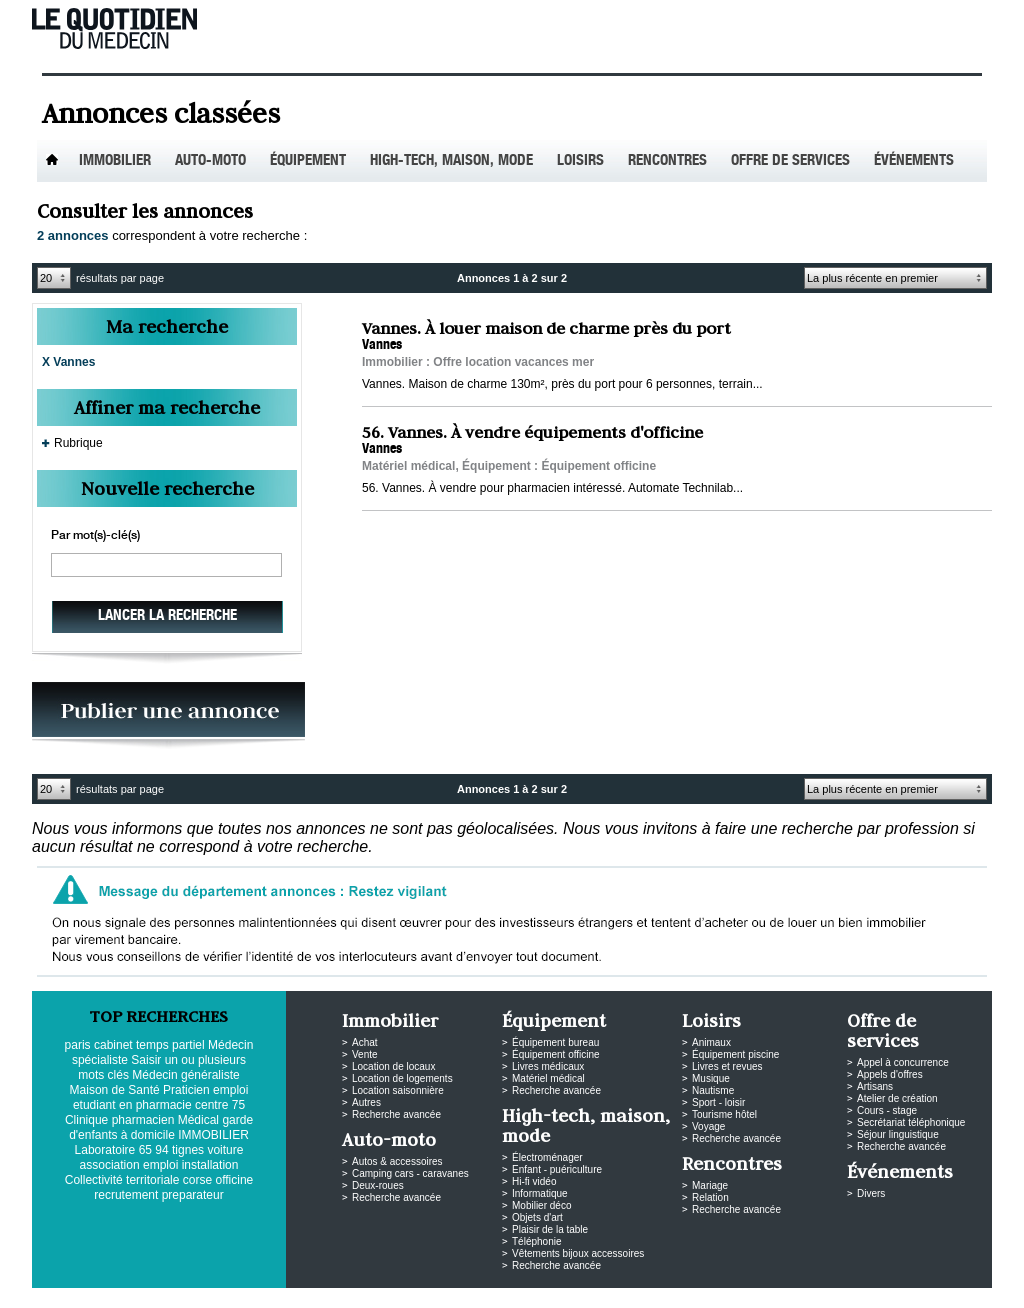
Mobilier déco (541, 1205)
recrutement (126, 1195)
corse (197, 1180)
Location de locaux (393, 1066)
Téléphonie (536, 1241)
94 (161, 1150)
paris (78, 1045)
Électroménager (547, 1157)
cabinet (113, 1045)
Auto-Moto (210, 161)
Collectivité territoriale (122, 1180)
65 (145, 1150)
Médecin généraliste (185, 1075)
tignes (188, 1150)
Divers (871, 1193)
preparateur (193, 1195)
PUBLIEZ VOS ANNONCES (168, 715)
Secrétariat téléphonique (911, 1122)
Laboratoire (105, 1150)
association (110, 1165)
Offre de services (790, 161)
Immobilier (115, 161)
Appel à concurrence (903, 1062)
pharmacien (143, 1120)
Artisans (875, 1086)
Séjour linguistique (898, 1134)
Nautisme (713, 1090)
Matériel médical (548, 1078)
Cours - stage (887, 1110)
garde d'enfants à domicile (161, 1127)
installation (210, 1165)
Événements (914, 161)
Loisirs (580, 161)
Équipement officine (556, 1054)
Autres (366, 1102)
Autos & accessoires (397, 1161)
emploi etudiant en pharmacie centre (160, 1097)
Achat (365, 1042)
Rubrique (78, 443)
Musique (711, 1078)
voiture (225, 1150)
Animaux (711, 1042)
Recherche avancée (396, 1114)
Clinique (86, 1120)
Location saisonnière (398, 1090)
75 (238, 1105)
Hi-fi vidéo (534, 1181)
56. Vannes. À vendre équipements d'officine (532, 432)
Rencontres (667, 161)
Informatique (540, 1193)
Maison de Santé (115, 1090)
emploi (160, 1165)
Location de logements (402, 1078)
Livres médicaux (548, 1066)
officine (234, 1180)
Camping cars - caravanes (410, 1173)
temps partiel (170, 1045)
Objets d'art (537, 1217)
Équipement (308, 161)
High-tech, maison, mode (451, 161)
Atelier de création (897, 1098)
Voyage (708, 1126)
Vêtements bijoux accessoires (578, 1253)
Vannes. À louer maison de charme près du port (546, 328)
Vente (365, 1054)
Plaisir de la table (550, 1229)
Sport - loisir (718, 1102)
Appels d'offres (890, 1074)
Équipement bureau (555, 1042)
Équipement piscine (735, 1054)
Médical (198, 1120)
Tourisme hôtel (724, 1114)
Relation (710, 1197)
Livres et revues (727, 1066)
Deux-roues (378, 1185)
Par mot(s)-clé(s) (95, 536)
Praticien (186, 1090)
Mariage (710, 1185)
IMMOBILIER (213, 1135)
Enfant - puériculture (557, 1169)
